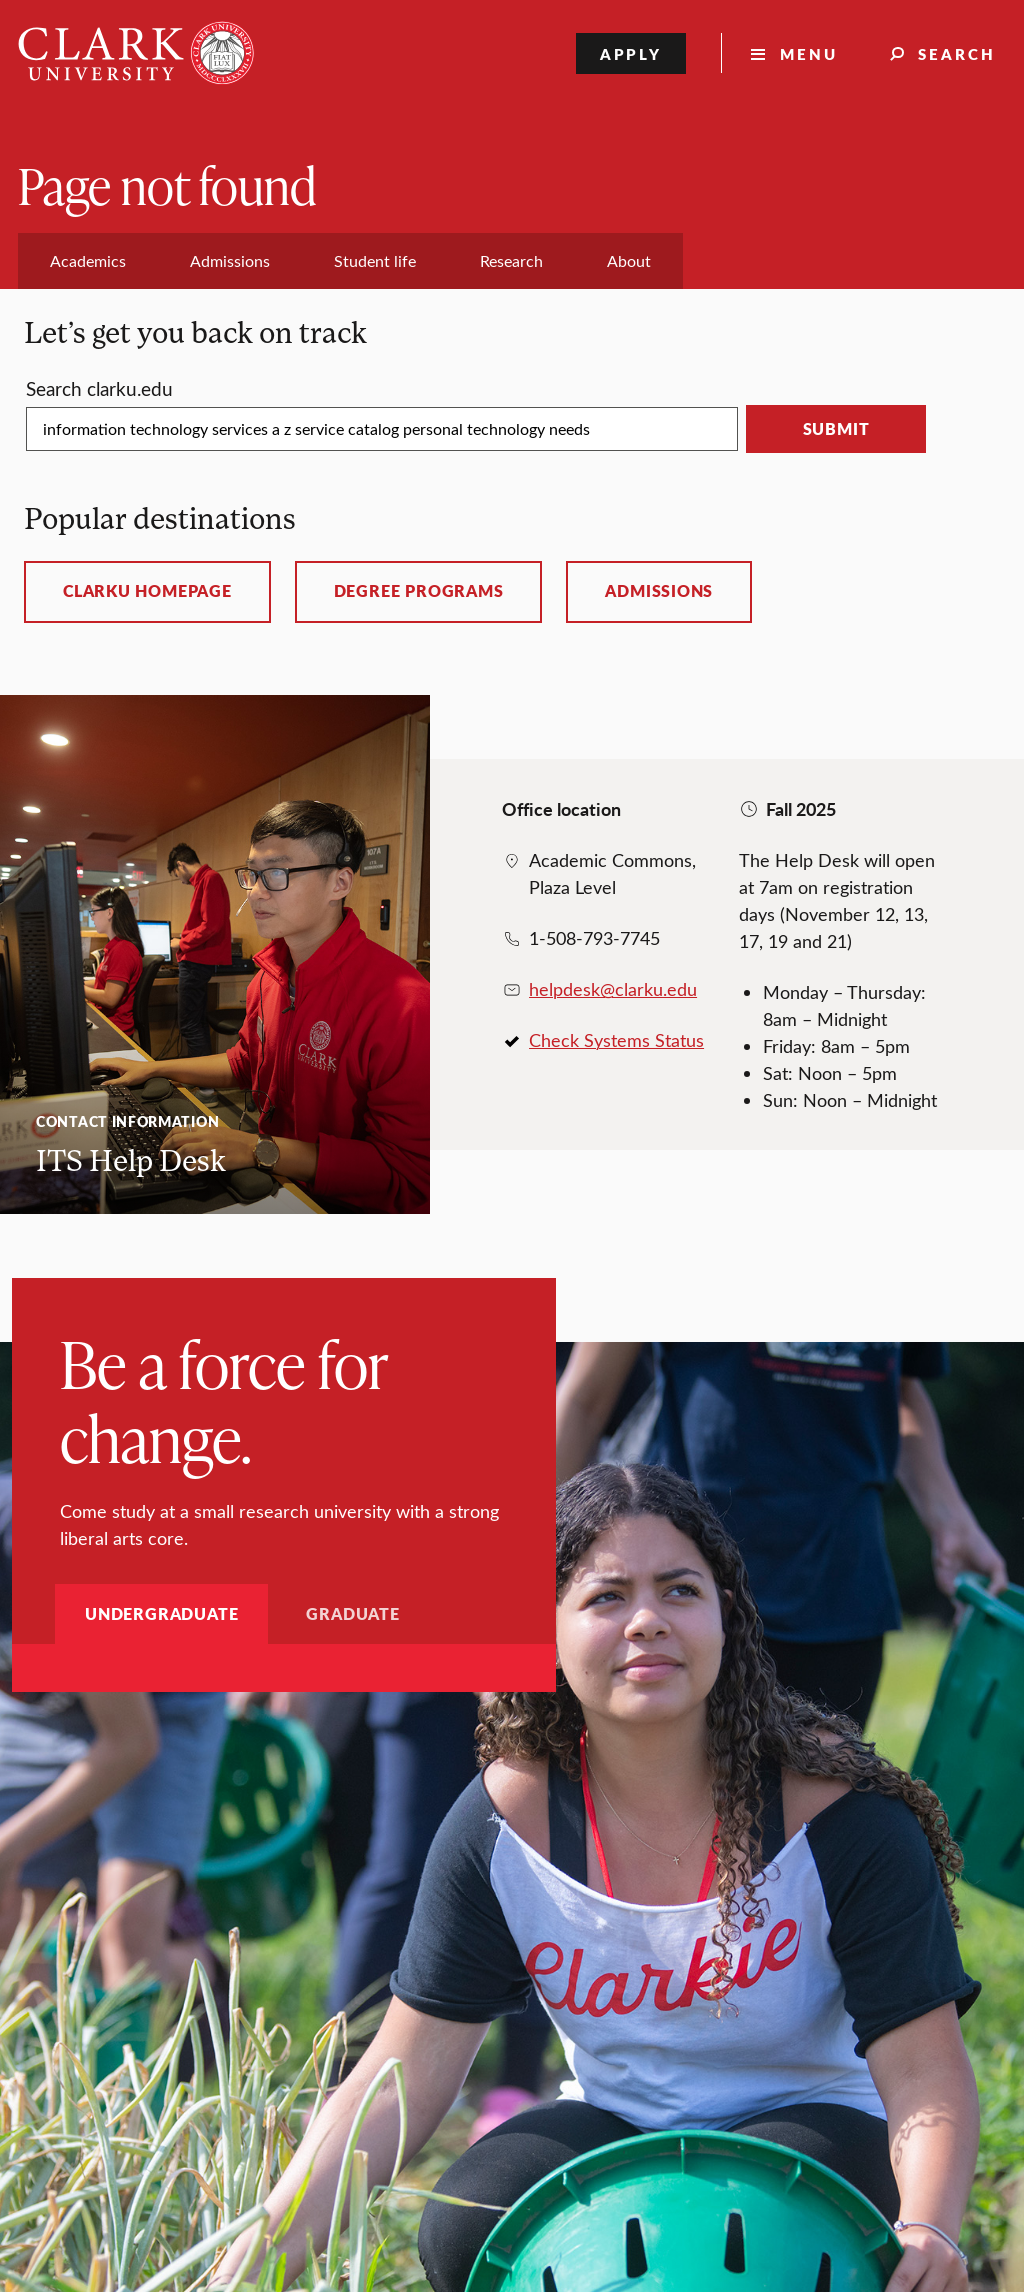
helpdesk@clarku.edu (613, 989)
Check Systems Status (616, 1040)
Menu (809, 53)
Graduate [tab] (352, 1613)
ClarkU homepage (147, 591)
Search (957, 53)
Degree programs (419, 591)
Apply (631, 53)
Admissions (659, 591)
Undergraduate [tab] (161, 1613)
